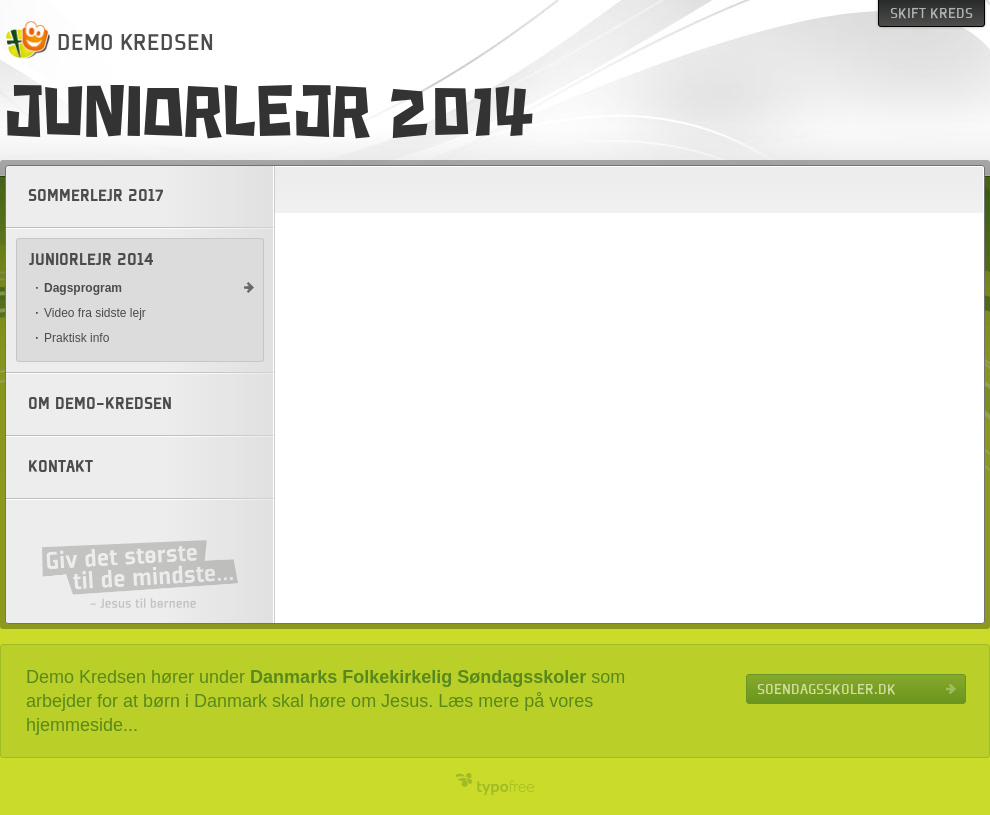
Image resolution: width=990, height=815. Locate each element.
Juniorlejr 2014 (91, 260)
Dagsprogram (83, 288)
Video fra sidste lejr (95, 313)
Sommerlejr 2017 (96, 196)
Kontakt (60, 467)
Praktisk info (76, 338)
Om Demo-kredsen (100, 404)
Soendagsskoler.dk (826, 689)
